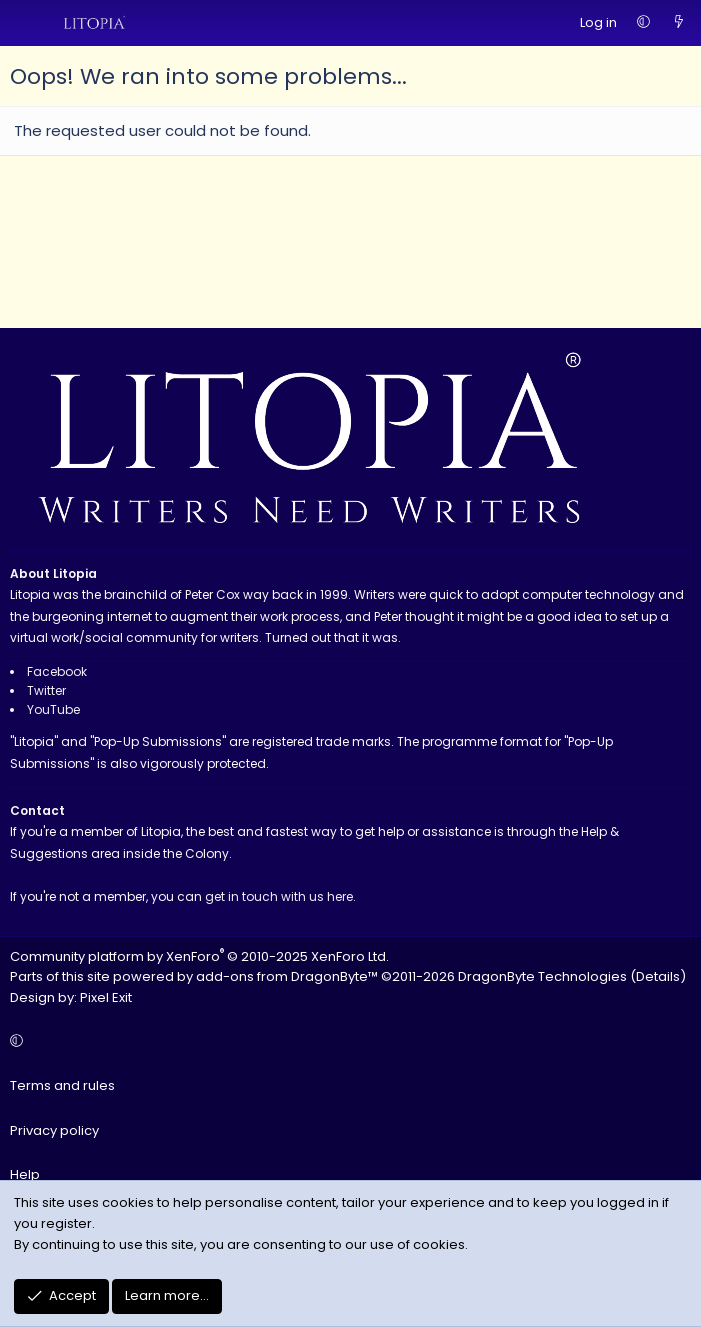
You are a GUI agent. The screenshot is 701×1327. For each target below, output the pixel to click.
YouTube (53, 709)
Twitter (46, 690)
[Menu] (26, 23)
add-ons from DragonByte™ (287, 976)
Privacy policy (54, 1130)
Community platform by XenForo (199, 956)
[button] (643, 23)
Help (25, 1174)
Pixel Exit (106, 997)
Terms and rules (62, 1085)
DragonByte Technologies (542, 976)
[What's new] (678, 23)
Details (658, 976)
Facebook (57, 671)
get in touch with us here (279, 896)
